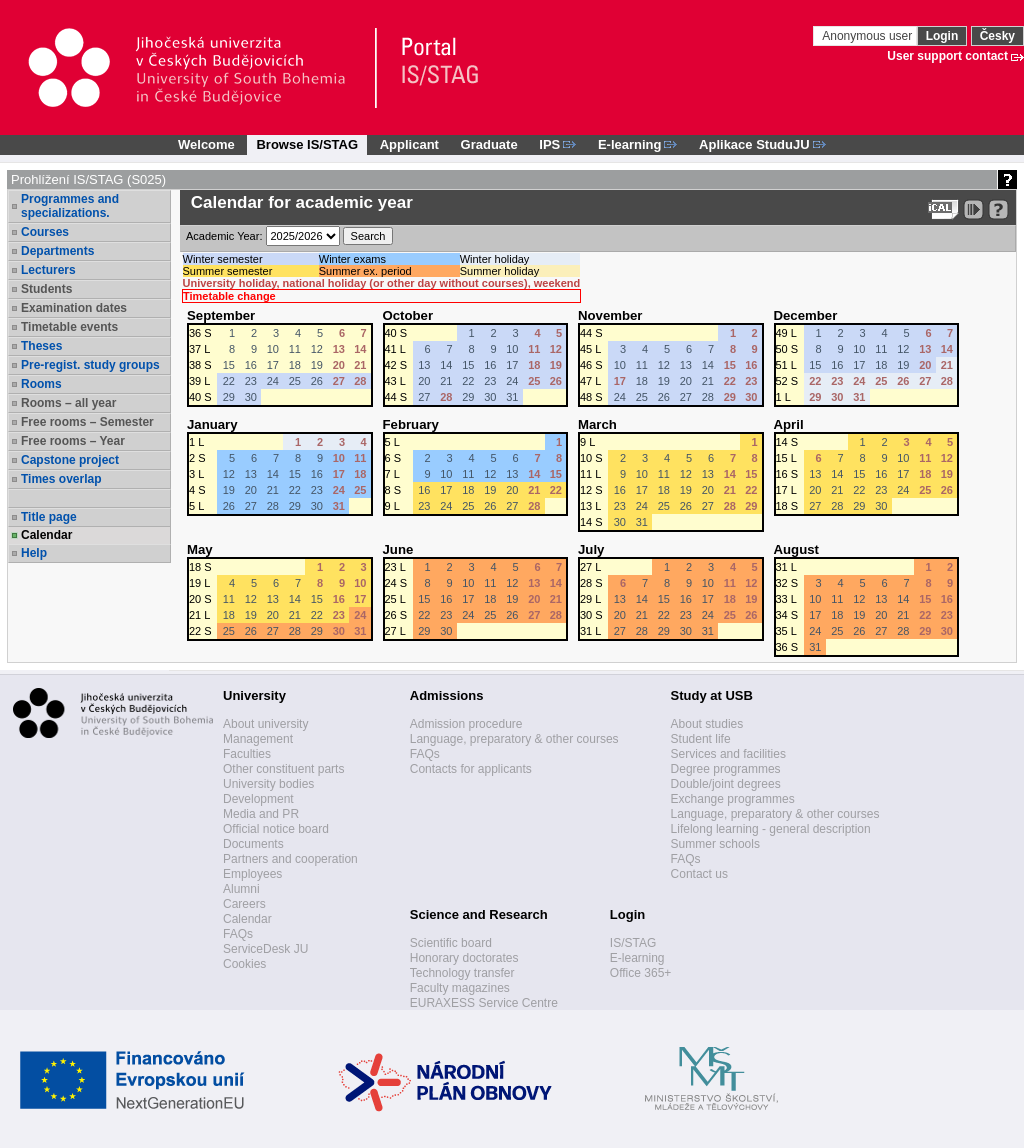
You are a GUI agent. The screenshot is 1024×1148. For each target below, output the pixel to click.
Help (34, 553)
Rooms (41, 384)
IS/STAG (633, 943)
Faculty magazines (460, 988)
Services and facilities (728, 754)
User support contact (947, 56)
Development (258, 799)
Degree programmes (726, 769)
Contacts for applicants (471, 769)
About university (265, 724)
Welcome (206, 144)
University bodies (268, 784)
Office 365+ (641, 973)
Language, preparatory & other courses (514, 739)
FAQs (238, 934)
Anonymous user (868, 36)
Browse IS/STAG (307, 144)
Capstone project (70, 460)
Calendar (46, 535)
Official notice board (276, 829)
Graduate (489, 144)
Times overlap (61, 479)
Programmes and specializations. (70, 206)
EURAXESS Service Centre (484, 1003)
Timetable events (69, 327)
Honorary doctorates (464, 958)
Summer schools (715, 844)
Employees (252, 874)
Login (942, 36)
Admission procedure (466, 724)
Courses (45, 232)
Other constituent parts (283, 769)
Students (46, 289)
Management (258, 739)
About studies (707, 724)
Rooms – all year (68, 403)
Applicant (409, 144)
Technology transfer (462, 973)
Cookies (244, 964)
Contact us (699, 874)
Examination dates (74, 308)
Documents (253, 844)
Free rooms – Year (73, 441)
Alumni (241, 889)
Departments (57, 251)
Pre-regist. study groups (90, 365)
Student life (701, 739)
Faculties (247, 754)
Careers (244, 904)
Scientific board (451, 943)
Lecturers (48, 270)
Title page (49, 517)
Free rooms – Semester (87, 422)
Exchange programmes (733, 799)
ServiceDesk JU (265, 949)
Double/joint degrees (726, 784)
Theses (41, 346)
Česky (997, 36)
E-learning (637, 958)
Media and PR (261, 814)
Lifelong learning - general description (771, 829)
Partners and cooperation (290, 859)
